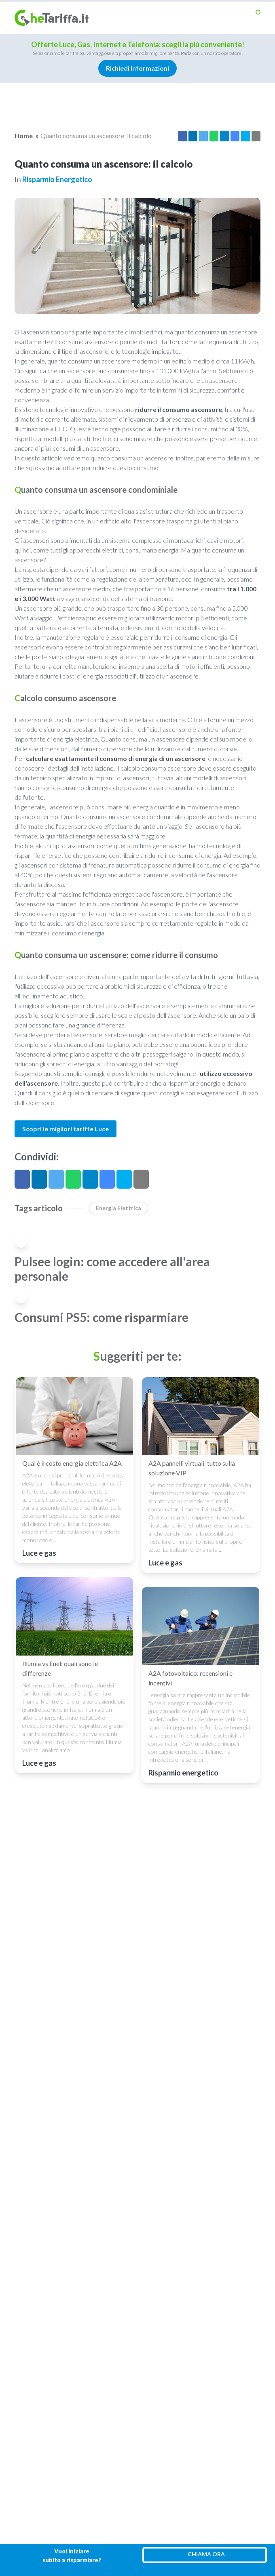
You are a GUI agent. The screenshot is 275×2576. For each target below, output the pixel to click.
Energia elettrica (118, 1207)
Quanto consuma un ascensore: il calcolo (96, 135)
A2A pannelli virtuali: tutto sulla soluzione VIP (191, 1468)
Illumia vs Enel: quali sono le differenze (60, 1668)
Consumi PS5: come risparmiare (101, 1317)
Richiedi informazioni (137, 68)
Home (24, 135)
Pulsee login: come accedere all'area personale (112, 1268)
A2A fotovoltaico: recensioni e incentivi (190, 1678)
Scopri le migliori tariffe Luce (65, 1129)
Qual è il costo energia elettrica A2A (72, 1463)
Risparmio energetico (57, 179)
